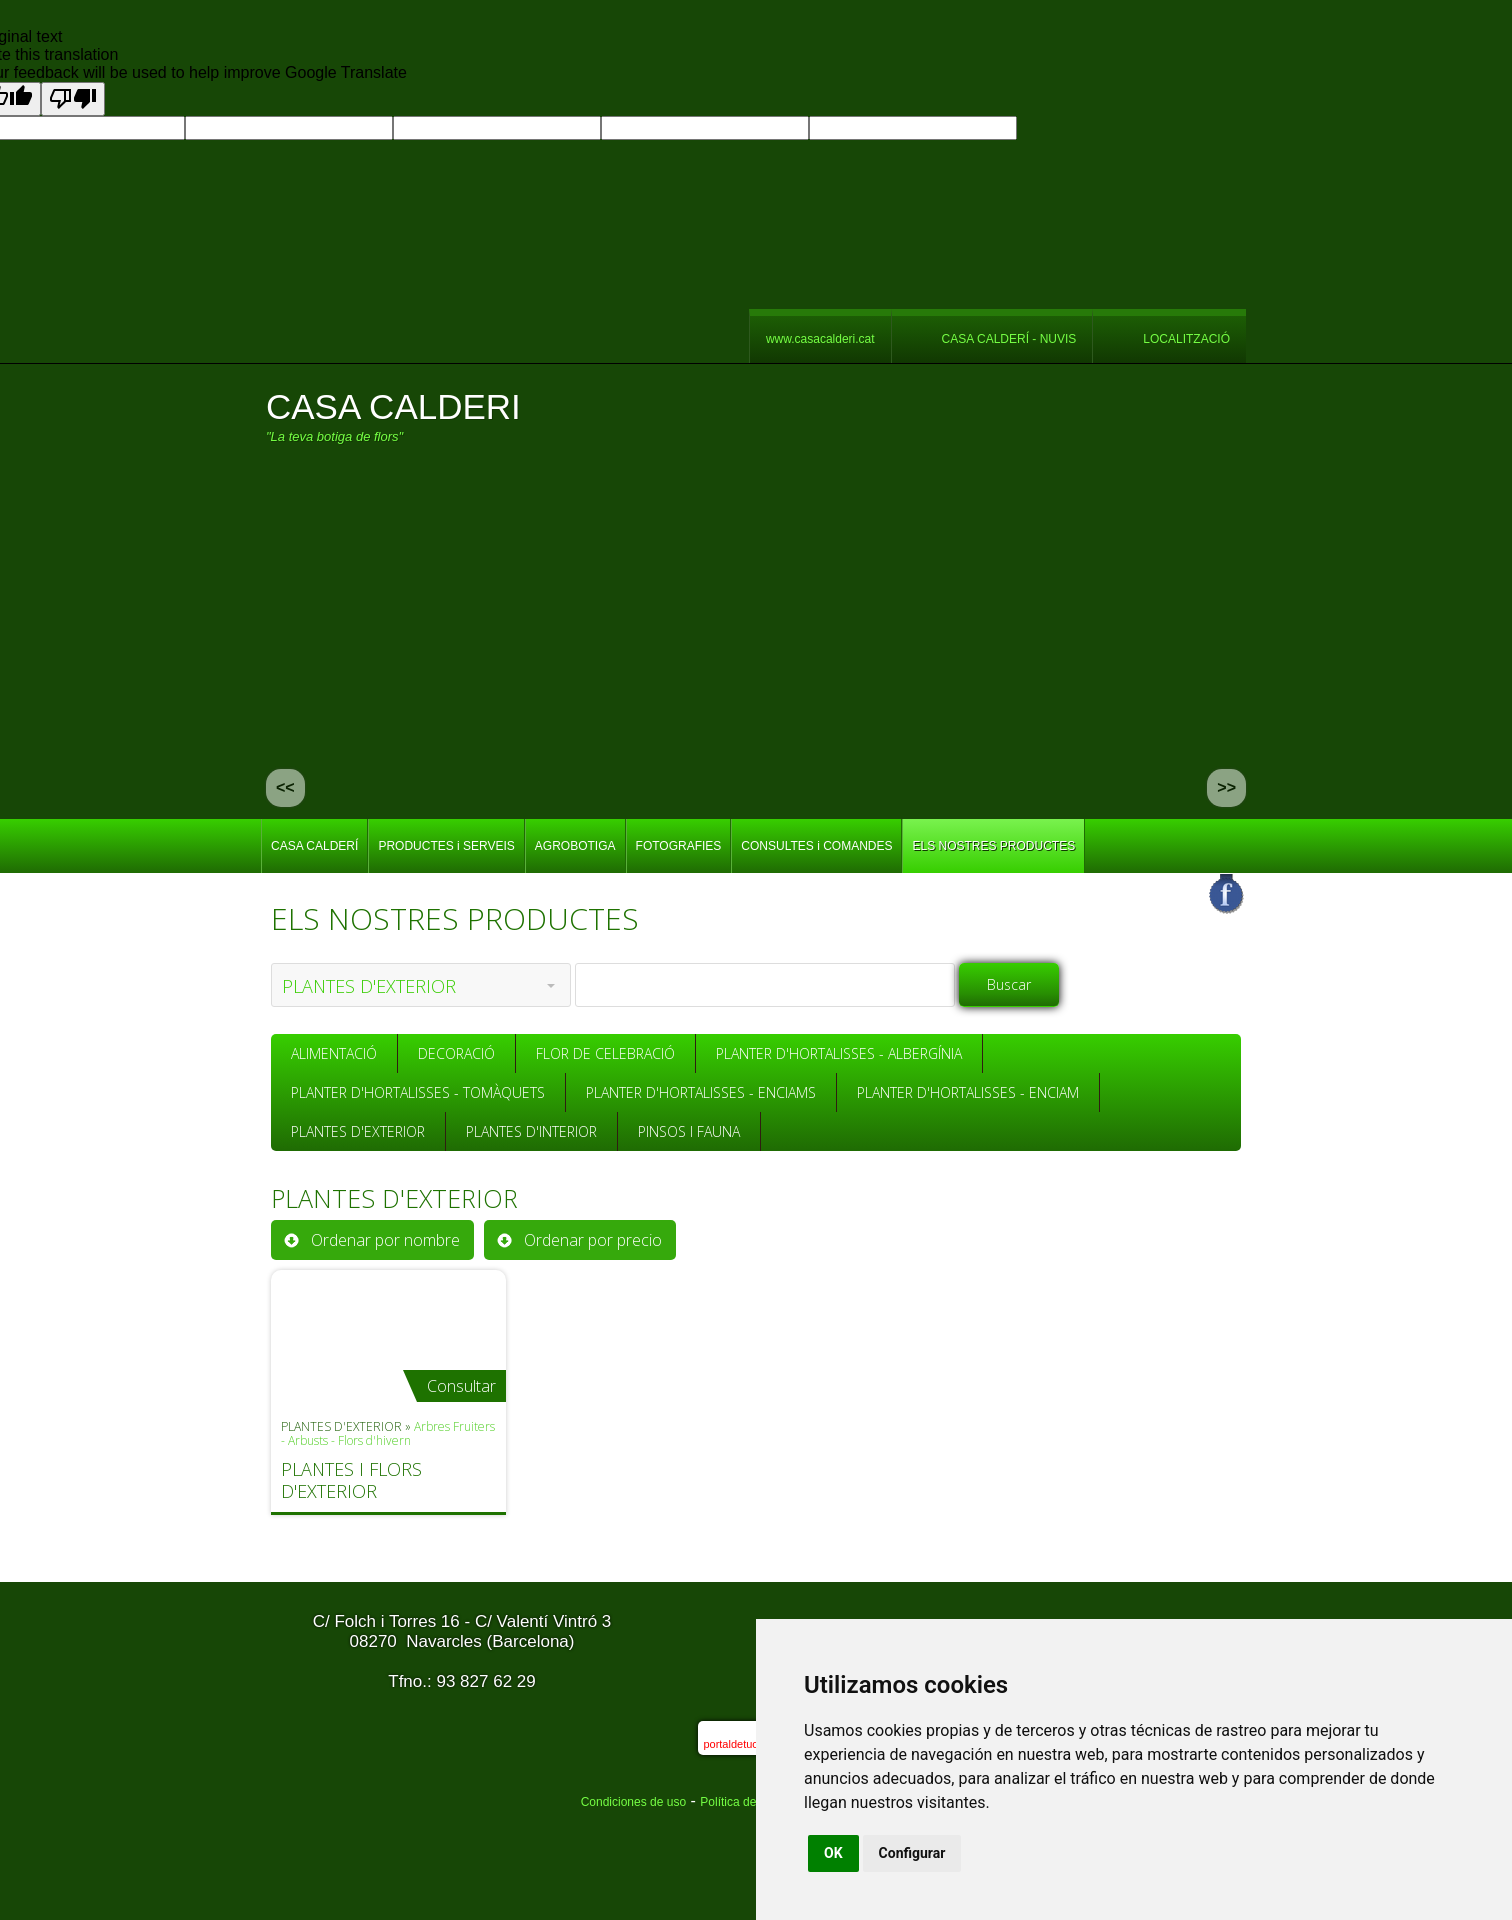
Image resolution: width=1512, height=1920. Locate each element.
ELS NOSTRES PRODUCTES (993, 846)
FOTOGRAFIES (679, 846)
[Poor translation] (73, 99)
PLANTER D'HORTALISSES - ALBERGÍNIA (839, 1053)
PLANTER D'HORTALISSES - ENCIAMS (701, 1092)
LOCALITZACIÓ (1186, 339)
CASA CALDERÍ (314, 846)
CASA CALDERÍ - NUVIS (1009, 339)
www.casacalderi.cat (820, 339)
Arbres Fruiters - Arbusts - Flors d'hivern (388, 1433)
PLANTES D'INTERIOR (531, 1131)
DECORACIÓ (456, 1053)
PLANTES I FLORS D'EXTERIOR (351, 1480)
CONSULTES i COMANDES (816, 846)
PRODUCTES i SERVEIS (446, 846)
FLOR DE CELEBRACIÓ (605, 1053)
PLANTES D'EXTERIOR (358, 1131)
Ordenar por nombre (385, 1240)
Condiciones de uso (633, 1802)
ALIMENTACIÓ (334, 1053)
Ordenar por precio (593, 1240)
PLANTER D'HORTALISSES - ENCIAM (968, 1092)
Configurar (912, 1853)
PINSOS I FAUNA (689, 1131)
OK (833, 1853)
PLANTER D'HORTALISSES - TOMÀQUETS (418, 1092)
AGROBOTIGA (575, 846)
